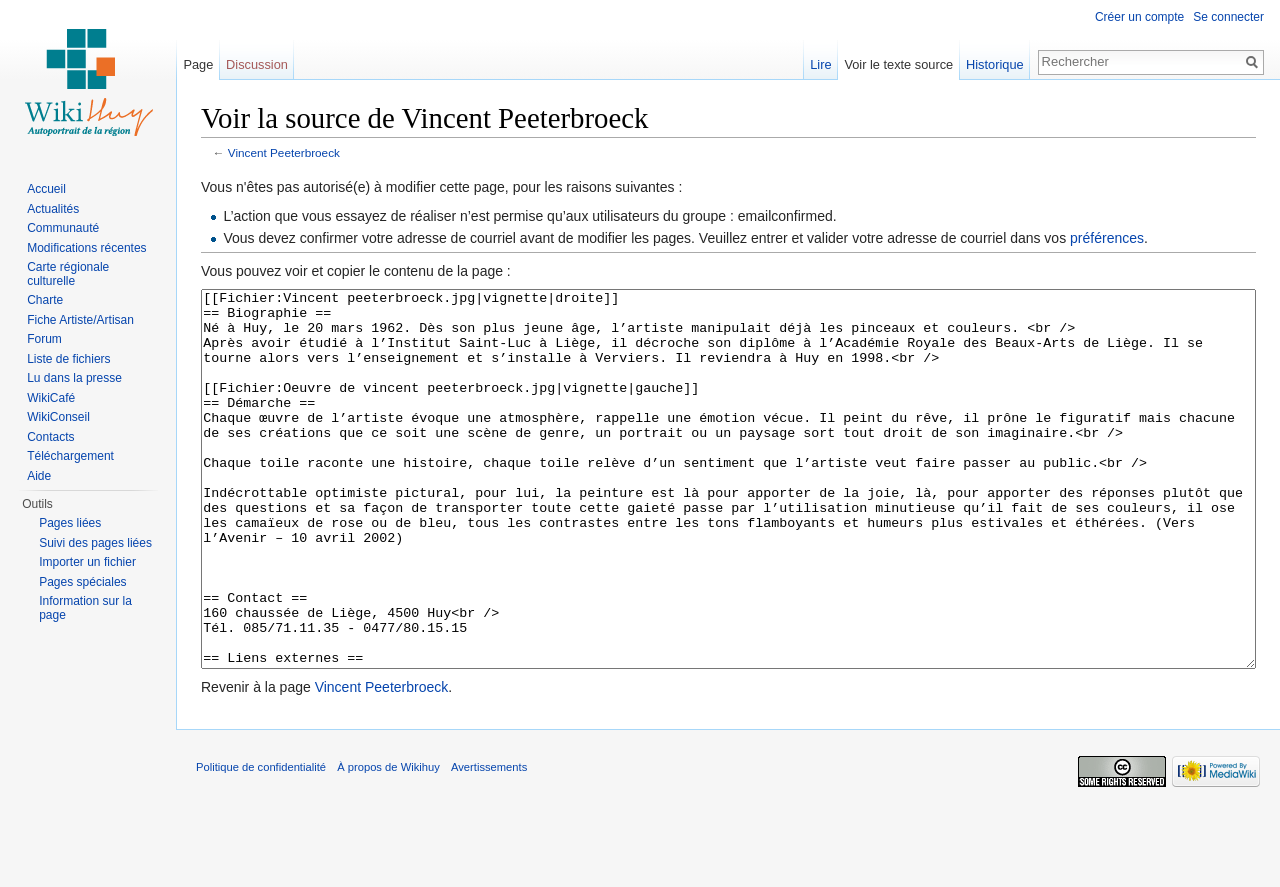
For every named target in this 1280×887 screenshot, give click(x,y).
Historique (995, 64)
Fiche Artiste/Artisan (80, 320)
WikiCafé (51, 398)
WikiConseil (58, 417)
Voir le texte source (898, 64)
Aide (39, 476)
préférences (1107, 238)
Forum (44, 339)
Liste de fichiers (68, 359)
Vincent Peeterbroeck (284, 152)
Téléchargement (70, 456)
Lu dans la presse (74, 378)
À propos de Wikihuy (388, 842)
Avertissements (489, 842)
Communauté (63, 228)
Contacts (50, 437)
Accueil (46, 189)
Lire (820, 64)
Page (198, 64)
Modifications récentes (86, 248)
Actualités (53, 209)
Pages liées (70, 523)
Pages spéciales (82, 582)
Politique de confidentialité (261, 842)
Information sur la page (85, 608)
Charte (45, 300)
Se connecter (1228, 17)
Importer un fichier (87, 562)
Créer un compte (1139, 17)
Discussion (257, 64)
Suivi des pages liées (95, 543)
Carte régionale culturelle (68, 274)
